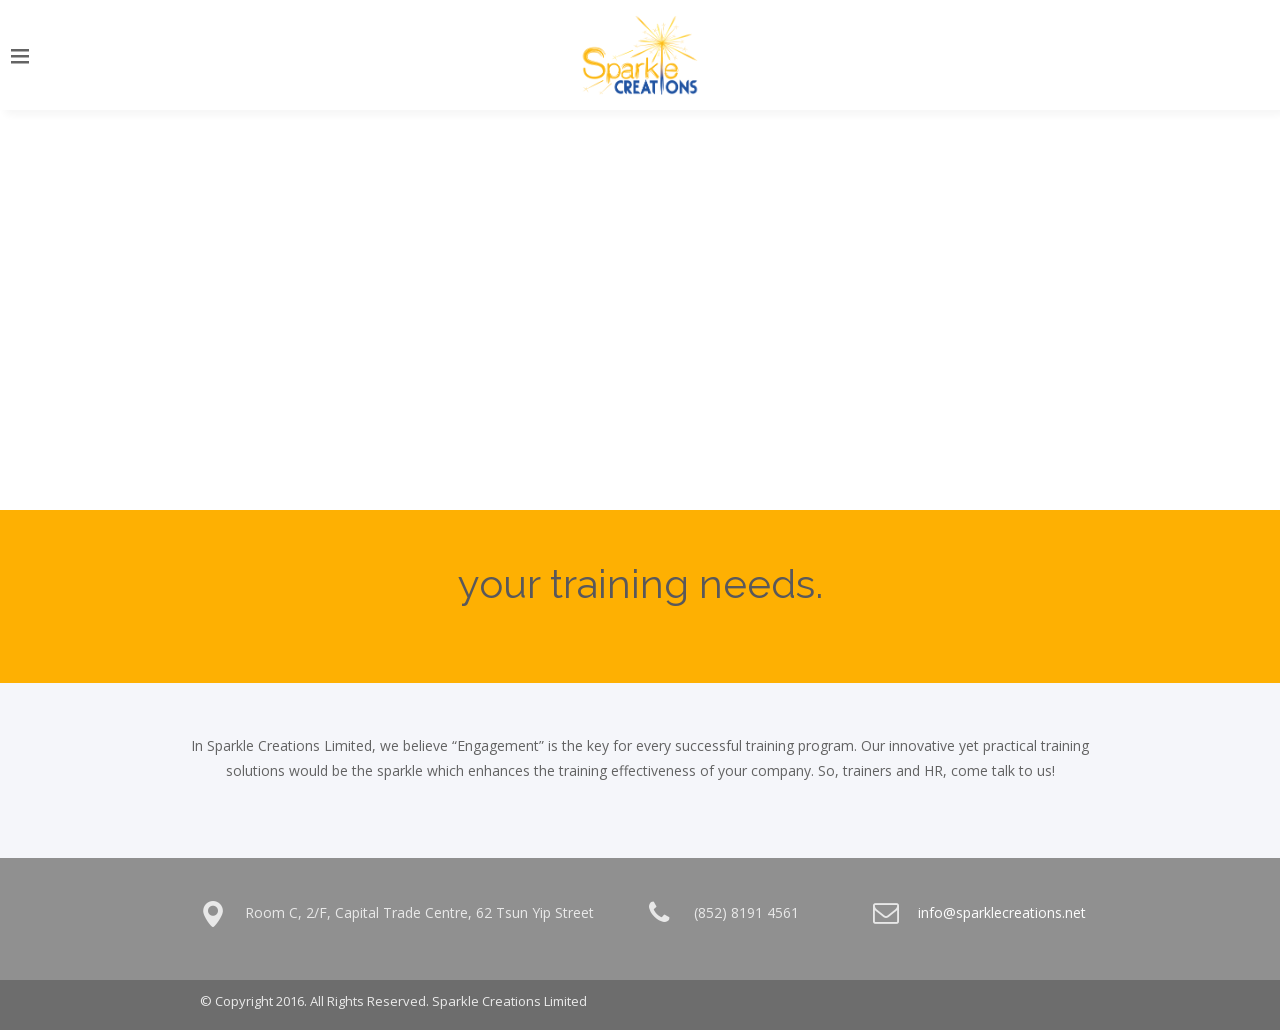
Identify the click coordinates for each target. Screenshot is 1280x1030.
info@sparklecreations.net (1002, 912)
